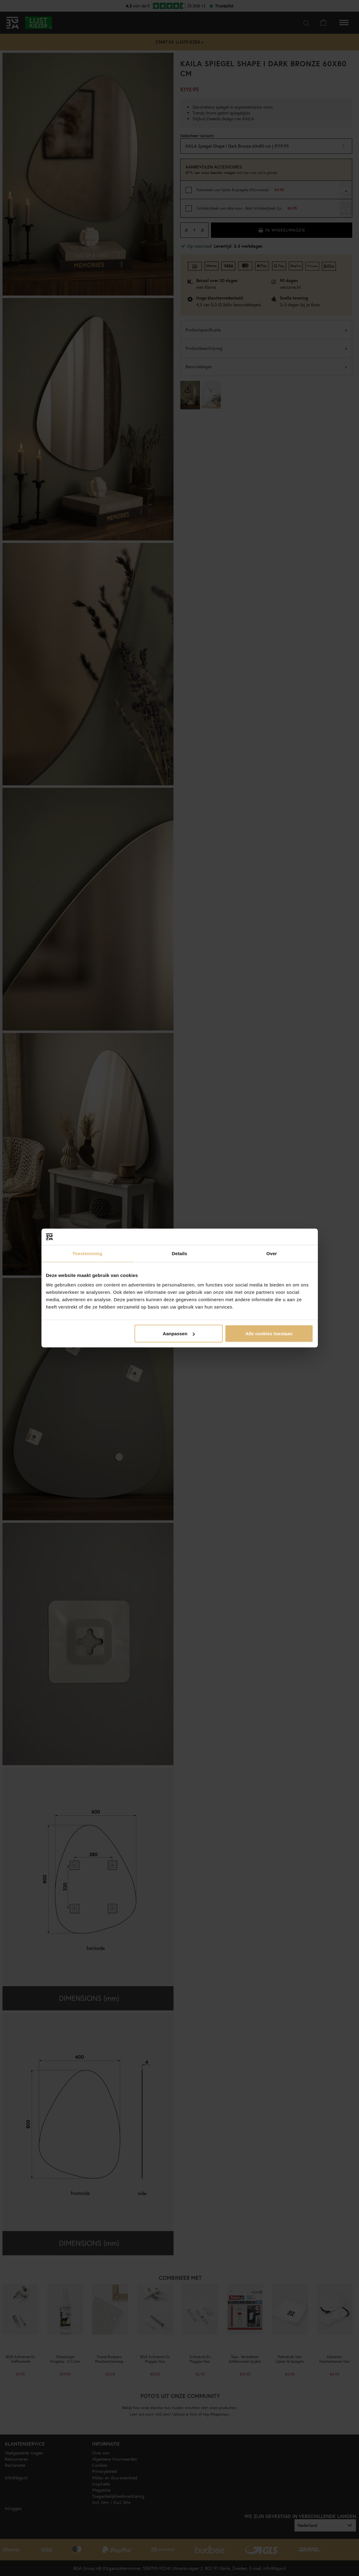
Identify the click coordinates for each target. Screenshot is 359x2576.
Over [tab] (271, 1253)
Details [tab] (179, 1253)
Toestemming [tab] (87, 1253)
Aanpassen (179, 1333)
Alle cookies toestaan (268, 1333)
